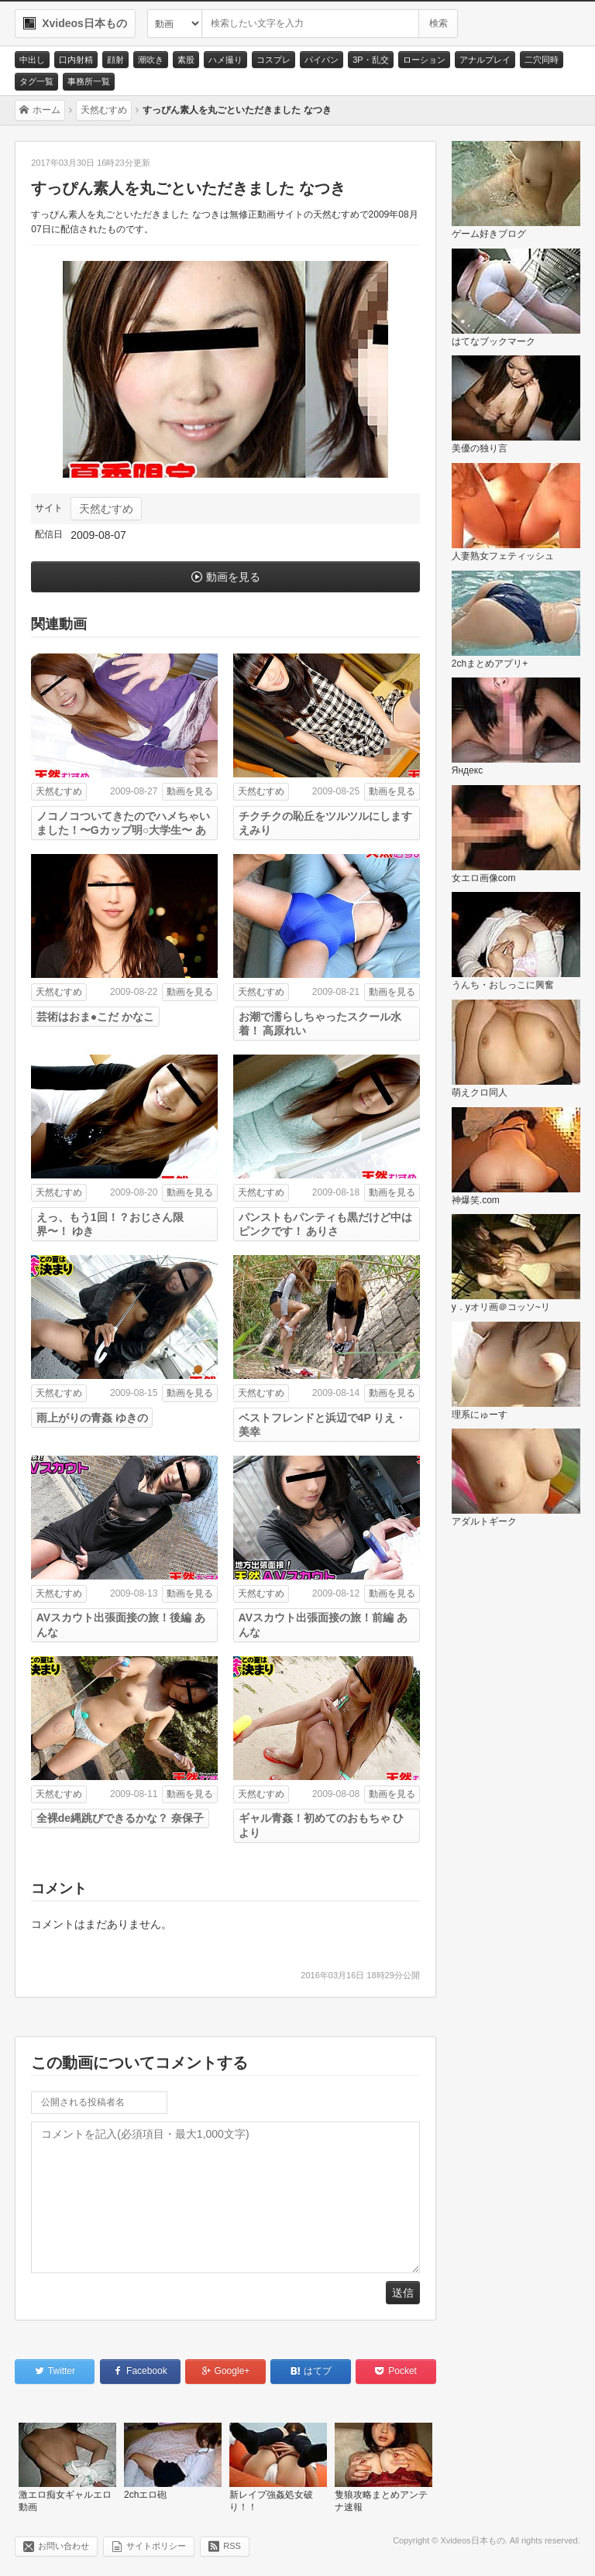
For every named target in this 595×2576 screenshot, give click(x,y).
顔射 (115, 59)
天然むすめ (106, 509)
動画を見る (233, 577)
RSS (232, 2545)
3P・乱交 (370, 59)
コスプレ (273, 59)
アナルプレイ (485, 59)
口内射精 (76, 59)
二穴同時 (541, 59)
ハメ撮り (225, 59)
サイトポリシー (156, 2545)
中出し (32, 59)
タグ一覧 (36, 81)
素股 (185, 59)
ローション (424, 59)
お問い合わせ (63, 2545)
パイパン (321, 59)
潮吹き (150, 59)
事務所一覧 (88, 81)
